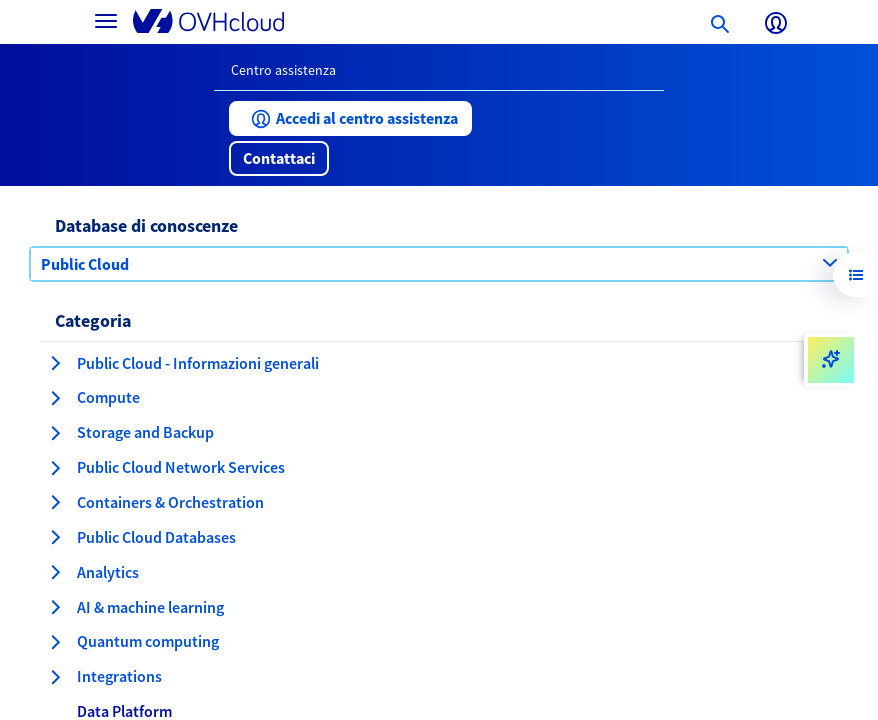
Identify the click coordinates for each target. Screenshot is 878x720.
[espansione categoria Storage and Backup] (55, 433)
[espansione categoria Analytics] (55, 572)
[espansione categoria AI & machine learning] (55, 607)
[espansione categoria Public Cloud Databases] (55, 537)
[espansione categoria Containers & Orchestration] (55, 502)
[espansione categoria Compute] (55, 398)
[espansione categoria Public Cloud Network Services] (55, 468)
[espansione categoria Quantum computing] (55, 642)
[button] (350, 118)
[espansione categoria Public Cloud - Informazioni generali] (55, 363)
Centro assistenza (283, 70)
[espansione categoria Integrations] (55, 677)
